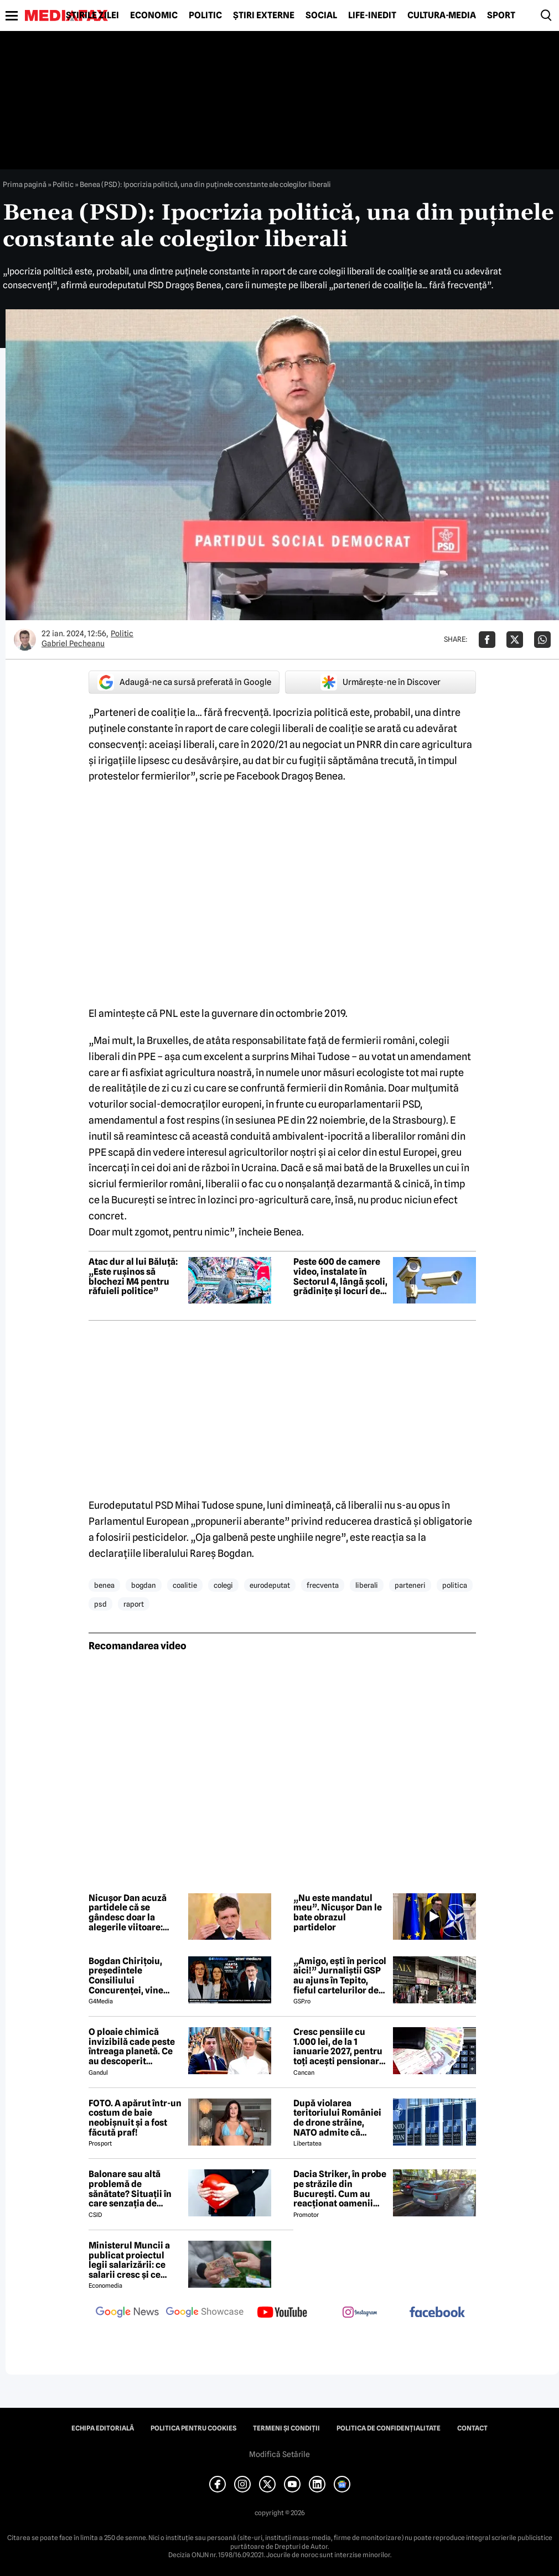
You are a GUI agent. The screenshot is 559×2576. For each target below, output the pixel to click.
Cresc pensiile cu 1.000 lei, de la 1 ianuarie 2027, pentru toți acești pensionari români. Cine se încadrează (337, 2046)
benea (104, 1585)
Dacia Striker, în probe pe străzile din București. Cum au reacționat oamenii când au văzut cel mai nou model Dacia (339, 2188)
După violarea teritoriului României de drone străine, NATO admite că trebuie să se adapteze (340, 2118)
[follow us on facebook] (437, 2313)
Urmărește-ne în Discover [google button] (380, 682)
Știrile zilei (92, 15)
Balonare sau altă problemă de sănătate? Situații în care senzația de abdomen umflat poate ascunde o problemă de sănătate (134, 2188)
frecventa (323, 1585)
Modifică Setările (279, 2454)
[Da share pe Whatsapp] (542, 639)
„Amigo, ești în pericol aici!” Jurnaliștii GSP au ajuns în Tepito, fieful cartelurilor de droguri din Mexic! (339, 1975)
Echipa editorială (102, 2428)
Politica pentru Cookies (193, 2428)
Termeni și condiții (286, 2428)
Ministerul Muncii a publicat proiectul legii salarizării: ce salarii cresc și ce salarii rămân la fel (129, 2260)
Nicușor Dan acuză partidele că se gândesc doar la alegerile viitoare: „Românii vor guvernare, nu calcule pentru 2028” (134, 1912)
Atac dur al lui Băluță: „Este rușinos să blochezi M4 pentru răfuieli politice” (133, 1276)
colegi (223, 1585)
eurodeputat (270, 1585)
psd (100, 1603)
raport (133, 1603)
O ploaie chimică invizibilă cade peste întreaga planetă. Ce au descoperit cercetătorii (132, 2046)
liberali (366, 1585)
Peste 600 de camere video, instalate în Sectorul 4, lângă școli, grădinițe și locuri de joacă (340, 1276)
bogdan (143, 1585)
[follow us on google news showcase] (205, 2313)
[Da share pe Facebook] (487, 639)
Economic (154, 15)
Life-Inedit (372, 15)
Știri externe (263, 15)
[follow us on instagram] (359, 2313)
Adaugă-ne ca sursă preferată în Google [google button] (184, 682)
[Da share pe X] (514, 639)
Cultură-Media (441, 15)
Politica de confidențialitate (389, 2428)
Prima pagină (24, 184)
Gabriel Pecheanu (73, 643)
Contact (472, 2428)
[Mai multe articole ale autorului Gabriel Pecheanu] (25, 640)
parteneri (410, 1585)
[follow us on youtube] (282, 2313)
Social (321, 15)
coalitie (185, 1585)
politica (454, 1585)
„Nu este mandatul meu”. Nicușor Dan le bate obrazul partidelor (337, 1912)
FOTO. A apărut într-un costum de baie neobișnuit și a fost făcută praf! (135, 2118)
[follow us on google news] (127, 2313)
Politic (205, 15)
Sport (501, 15)
